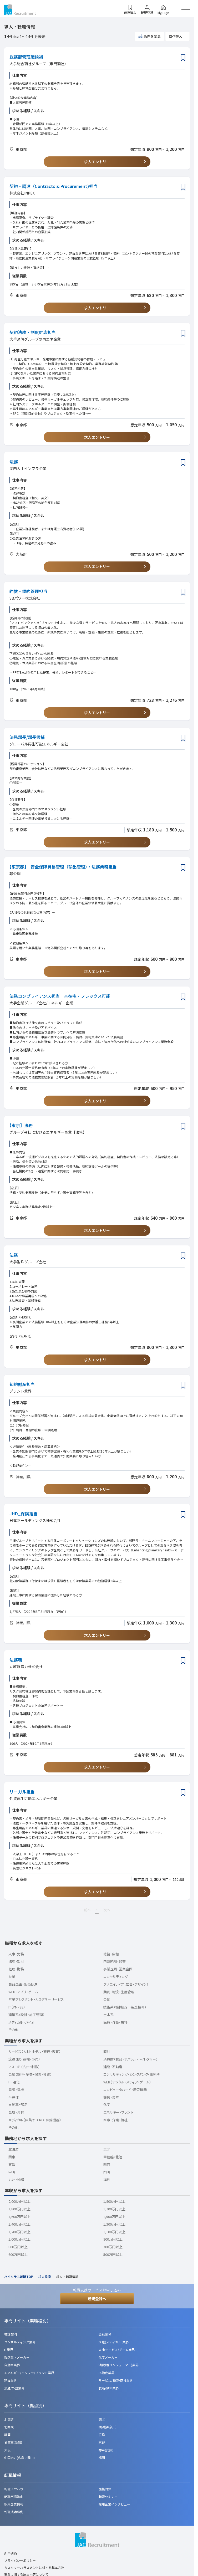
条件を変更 (152, 36)
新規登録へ (97, 2298)
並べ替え (175, 36)
